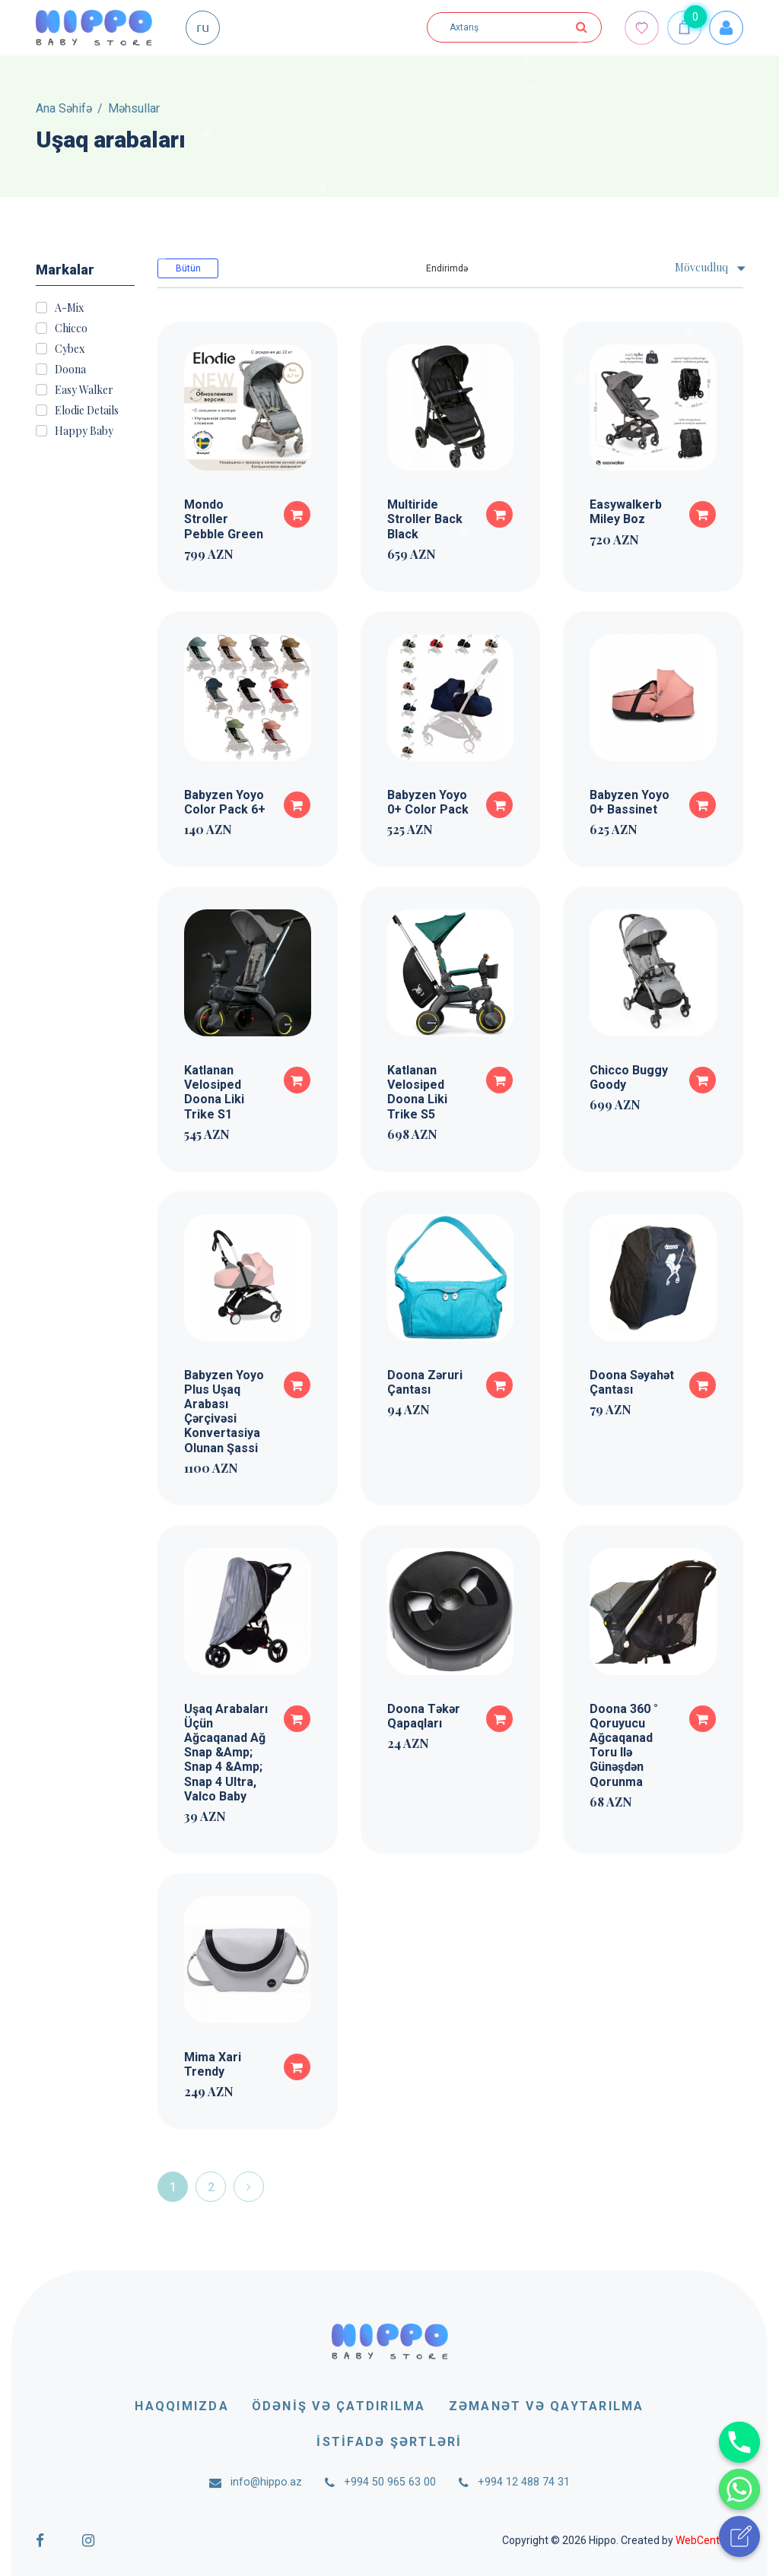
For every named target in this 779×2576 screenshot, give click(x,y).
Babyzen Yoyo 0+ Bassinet (629, 802)
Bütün (188, 268)
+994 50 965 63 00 (390, 2482)
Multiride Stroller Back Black (425, 519)
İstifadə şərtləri (389, 2442)
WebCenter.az (709, 2540)
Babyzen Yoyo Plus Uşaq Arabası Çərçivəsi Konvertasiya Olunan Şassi (224, 1411)
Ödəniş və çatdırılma (339, 2406)
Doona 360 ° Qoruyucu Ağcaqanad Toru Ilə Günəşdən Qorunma (624, 1745)
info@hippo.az (266, 2482)
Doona (70, 369)
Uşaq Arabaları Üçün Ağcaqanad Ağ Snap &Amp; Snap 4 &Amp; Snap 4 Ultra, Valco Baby (226, 1753)
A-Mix (69, 308)
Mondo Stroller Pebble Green (223, 519)
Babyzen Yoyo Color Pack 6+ (224, 802)
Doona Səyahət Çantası (632, 1382)
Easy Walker (84, 390)
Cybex (69, 349)
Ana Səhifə (64, 108)
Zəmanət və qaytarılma (546, 2406)
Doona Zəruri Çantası (425, 1382)
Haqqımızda (181, 2406)
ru (202, 26)
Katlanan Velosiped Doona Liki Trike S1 (214, 1092)
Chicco (71, 328)
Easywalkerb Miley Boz (626, 511)
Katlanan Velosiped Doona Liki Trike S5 (417, 1092)
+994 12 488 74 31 (524, 2482)
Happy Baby (84, 431)
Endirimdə (447, 268)
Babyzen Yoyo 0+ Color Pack (428, 802)
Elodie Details (87, 410)
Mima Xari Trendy (212, 2064)
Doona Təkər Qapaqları (423, 1716)
